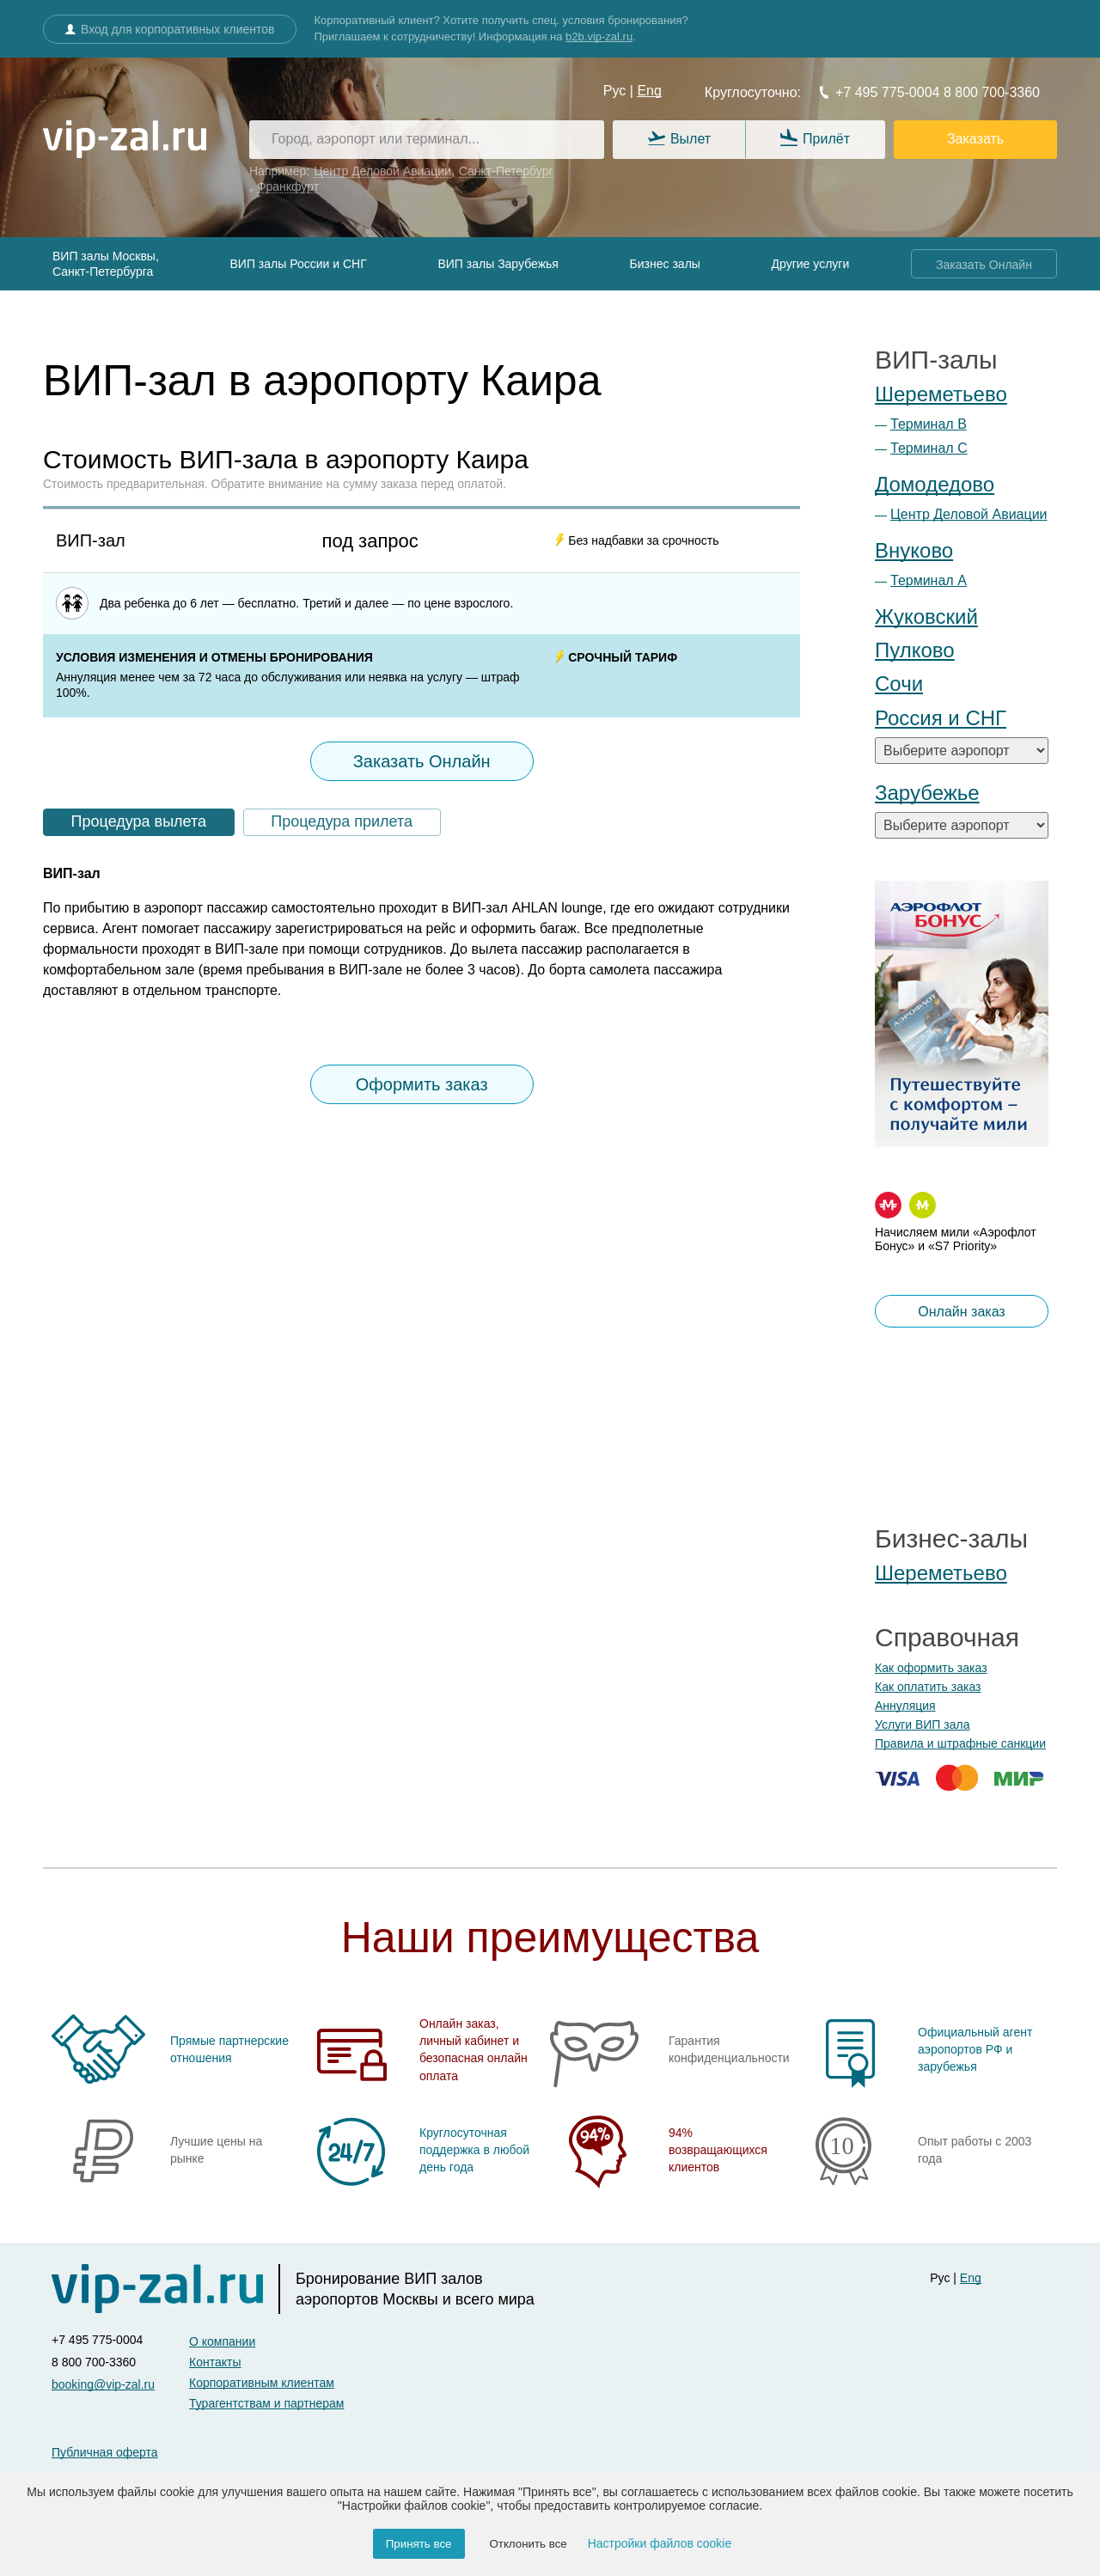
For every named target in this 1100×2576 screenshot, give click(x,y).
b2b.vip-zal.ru (598, 36)
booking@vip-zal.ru (103, 2384)
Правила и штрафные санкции (960, 1743)
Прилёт (815, 139)
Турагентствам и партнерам (266, 2403)
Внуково (914, 550)
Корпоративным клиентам (261, 2383)
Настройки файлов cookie (660, 2543)
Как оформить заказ (931, 1668)
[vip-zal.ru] (124, 140)
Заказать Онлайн (984, 265)
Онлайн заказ (961, 1311)
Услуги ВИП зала (922, 1724)
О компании (222, 2341)
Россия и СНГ (940, 717)
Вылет (679, 140)
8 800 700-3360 (989, 92)
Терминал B (928, 424)
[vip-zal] (166, 2289)
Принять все (419, 2543)
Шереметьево (941, 394)
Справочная (947, 1637)
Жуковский (926, 616)
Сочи (899, 683)
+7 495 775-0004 (878, 92)
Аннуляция (905, 1705)
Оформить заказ (422, 1084)
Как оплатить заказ (928, 1687)
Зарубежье (927, 792)
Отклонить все (527, 2543)
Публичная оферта (105, 2452)
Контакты (215, 2362)
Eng (649, 90)
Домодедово (934, 484)
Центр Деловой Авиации (969, 514)
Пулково (915, 650)
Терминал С (929, 448)
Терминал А (928, 580)
